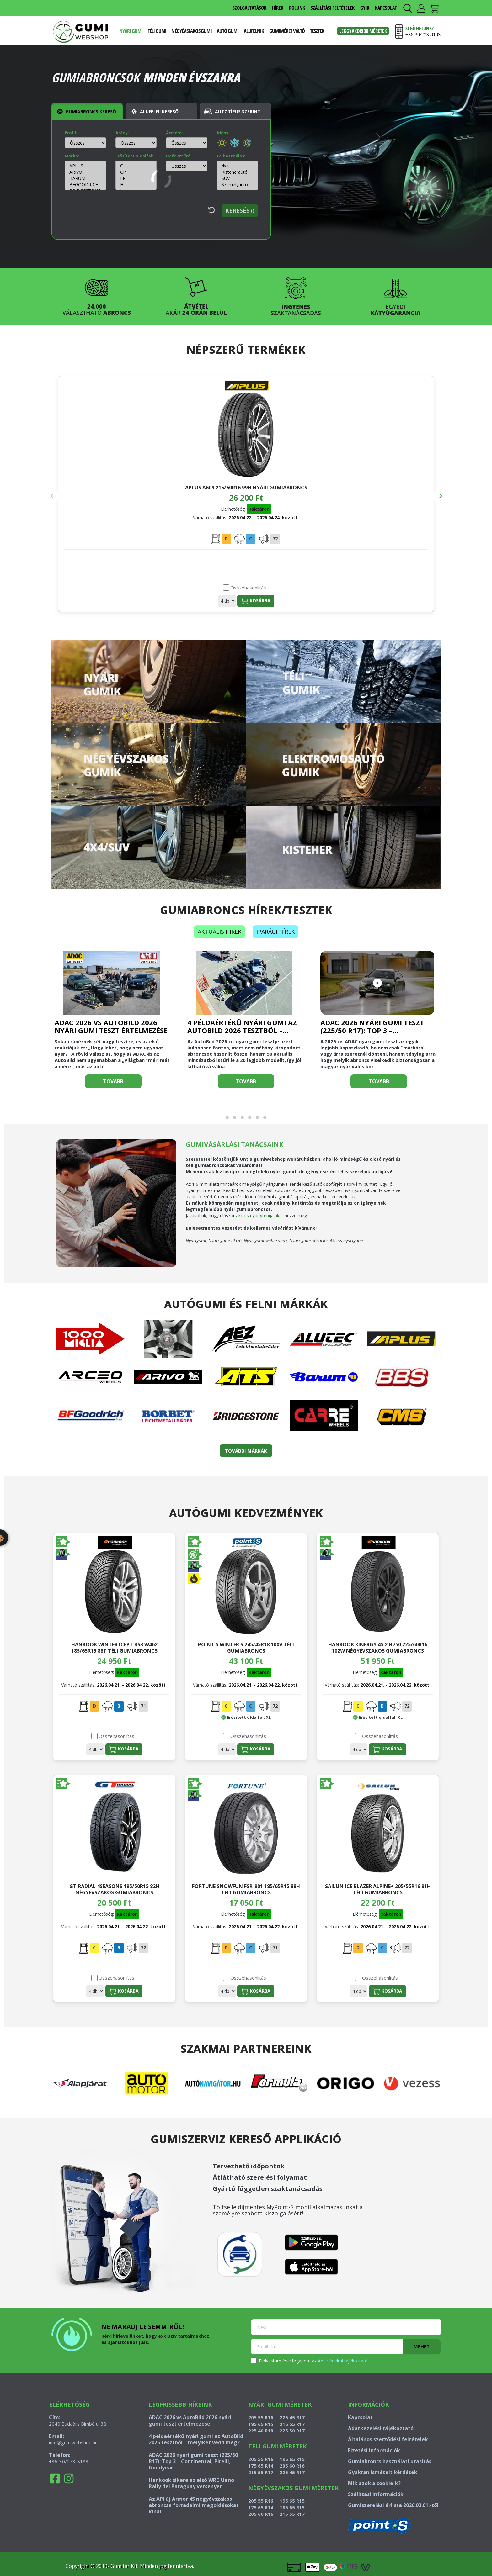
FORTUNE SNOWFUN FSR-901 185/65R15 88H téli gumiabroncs (246, 1889)
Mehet (422, 2346)
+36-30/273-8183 (68, 2461)
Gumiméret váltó (287, 30)
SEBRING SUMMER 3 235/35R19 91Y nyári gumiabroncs (246, 490)
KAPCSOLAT (386, 7)
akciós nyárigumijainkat (259, 1215)
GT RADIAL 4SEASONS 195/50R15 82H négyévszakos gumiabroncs (114, 1889)
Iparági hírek (275, 931)
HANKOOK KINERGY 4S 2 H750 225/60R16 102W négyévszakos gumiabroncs (377, 1647)
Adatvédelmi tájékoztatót (343, 2361)
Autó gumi (228, 30)
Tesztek (317, 30)
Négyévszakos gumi (191, 30)
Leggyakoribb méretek (363, 31)
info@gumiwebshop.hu (73, 2442)
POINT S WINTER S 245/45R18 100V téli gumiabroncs (246, 1647)
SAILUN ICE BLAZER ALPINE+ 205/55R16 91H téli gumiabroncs (378, 1889)
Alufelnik (254, 30)
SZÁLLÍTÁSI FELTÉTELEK (333, 7)
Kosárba (126, 601)
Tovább (113, 1081)
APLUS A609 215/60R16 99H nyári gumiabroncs (116, 490)
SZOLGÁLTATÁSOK (249, 7)
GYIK (364, 7)
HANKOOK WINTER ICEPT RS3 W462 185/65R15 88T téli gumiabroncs (114, 1647)
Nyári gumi (131, 30)
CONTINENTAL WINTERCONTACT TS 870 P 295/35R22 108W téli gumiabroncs (375, 490)
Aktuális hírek (219, 931)
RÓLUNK (297, 7)
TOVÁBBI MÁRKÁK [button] (246, 1451)
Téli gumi (157, 30)
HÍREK (277, 7)
